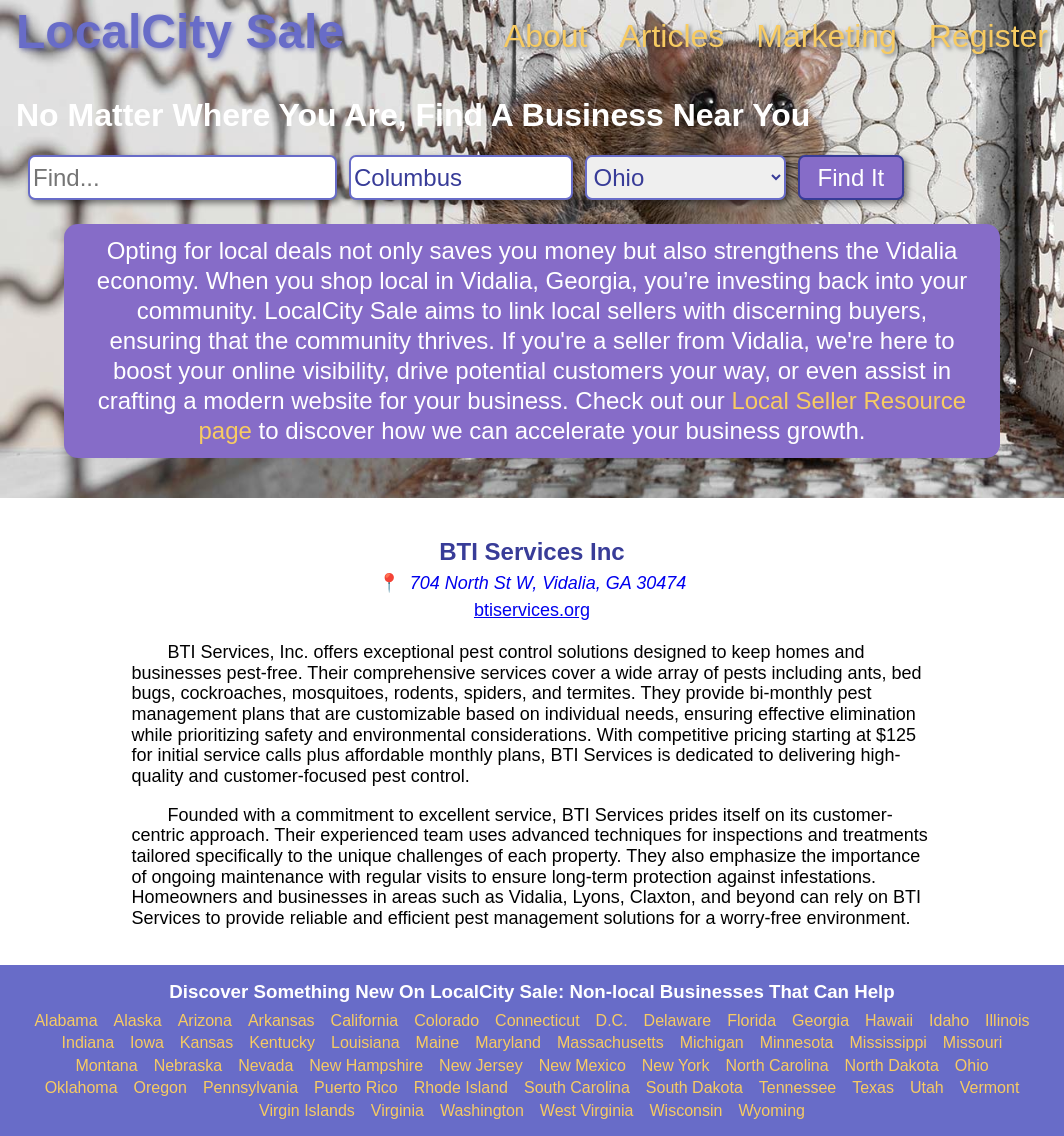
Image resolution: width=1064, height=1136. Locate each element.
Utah (927, 1087)
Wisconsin (685, 1110)
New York (676, 1065)
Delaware (678, 1020)
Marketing (826, 36)
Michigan (712, 1042)
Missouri (973, 1042)
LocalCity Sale (180, 31)
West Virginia (587, 1110)
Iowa (147, 1042)
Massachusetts (610, 1042)
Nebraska (188, 1065)
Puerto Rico (356, 1087)
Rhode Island (461, 1087)
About (546, 36)
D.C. (612, 1020)
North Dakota (892, 1065)
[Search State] (685, 177)
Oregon (160, 1087)
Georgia (820, 1020)
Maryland (508, 1042)
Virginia (397, 1110)
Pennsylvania (250, 1087)
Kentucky (282, 1042)
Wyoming (771, 1110)
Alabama (65, 1020)
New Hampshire (366, 1065)
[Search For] (182, 177)
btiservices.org (532, 610)
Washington (482, 1110)
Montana (106, 1065)
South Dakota (694, 1087)
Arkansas (281, 1020)
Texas (873, 1087)
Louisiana (365, 1042)
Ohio (972, 1065)
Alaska (138, 1020)
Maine (438, 1042)
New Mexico (582, 1065)
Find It (851, 177)
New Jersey (481, 1065)
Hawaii (889, 1020)
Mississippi (888, 1042)
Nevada (265, 1065)
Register (988, 36)
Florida (751, 1020)
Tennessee (797, 1087)
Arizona (205, 1020)
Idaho (949, 1020)
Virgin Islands (307, 1110)
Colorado (446, 1020)
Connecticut (537, 1020)
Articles (671, 36)
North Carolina (776, 1065)
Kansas (206, 1042)
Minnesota (797, 1042)
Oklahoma (81, 1087)
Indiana (88, 1042)
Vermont (990, 1087)
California (365, 1020)
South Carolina (577, 1087)
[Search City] (461, 177)
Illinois (1007, 1020)
